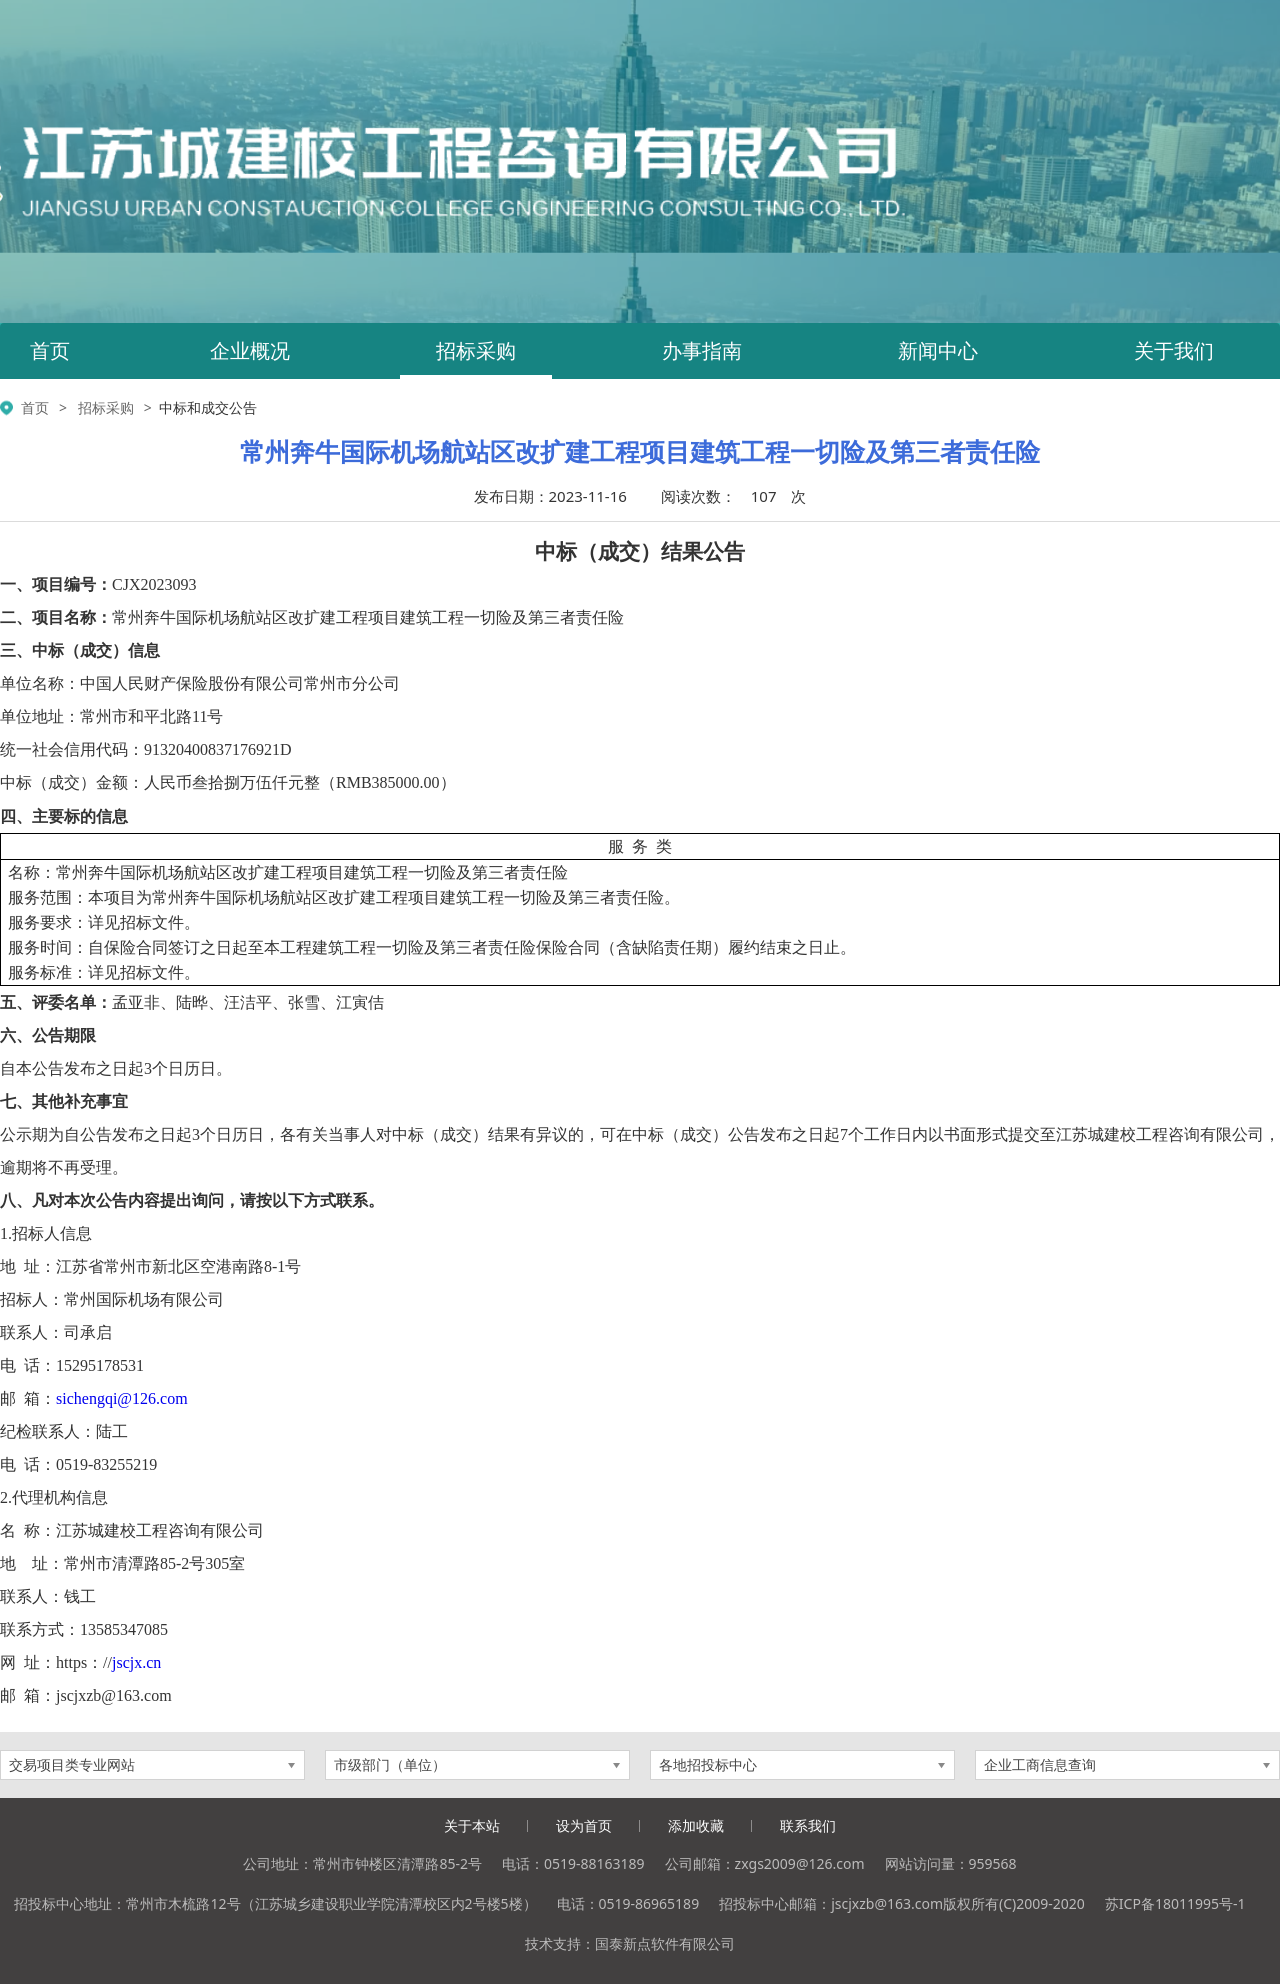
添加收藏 (696, 1825)
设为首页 (584, 1825)
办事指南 (702, 350)
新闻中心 (938, 350)
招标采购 (476, 350)
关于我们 (1174, 350)
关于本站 (472, 1825)
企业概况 (250, 350)
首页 (50, 350)
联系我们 (808, 1825)
